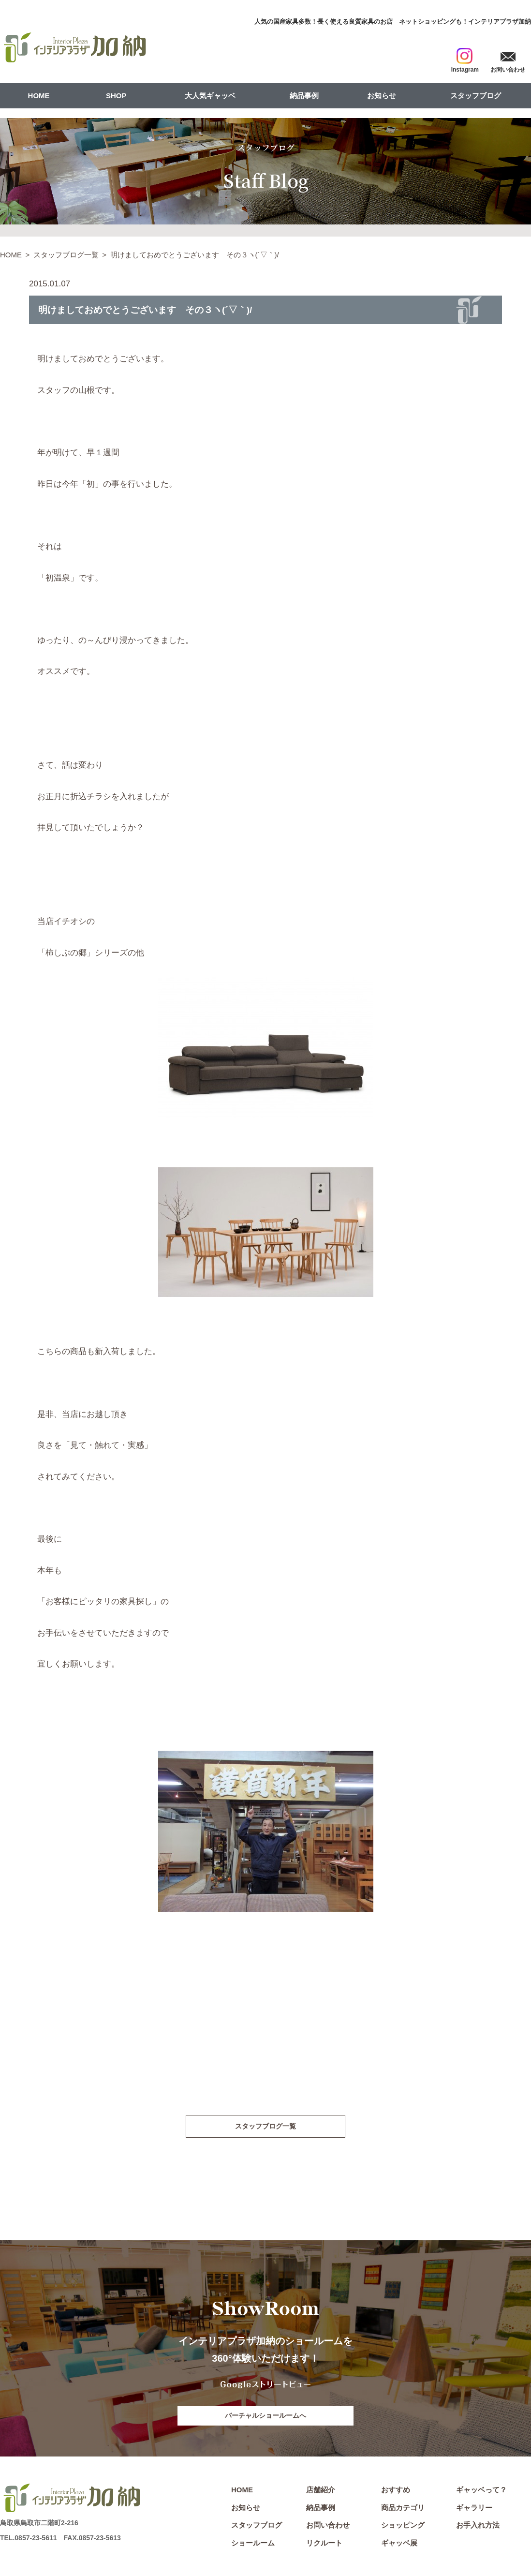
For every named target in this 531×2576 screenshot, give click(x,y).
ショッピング (403, 2527)
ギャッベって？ (481, 2492)
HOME (39, 95)
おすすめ (395, 2492)
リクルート (324, 2545)
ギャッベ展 (399, 2545)
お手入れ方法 (478, 2527)
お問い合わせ (328, 2527)
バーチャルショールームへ (265, 2417)
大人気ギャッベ (210, 95)
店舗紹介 (320, 2492)
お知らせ (381, 95)
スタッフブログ (475, 95)
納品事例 (304, 95)
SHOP (116, 95)
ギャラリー (474, 2509)
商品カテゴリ (403, 2509)
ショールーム (253, 2545)
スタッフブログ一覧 (66, 255)
